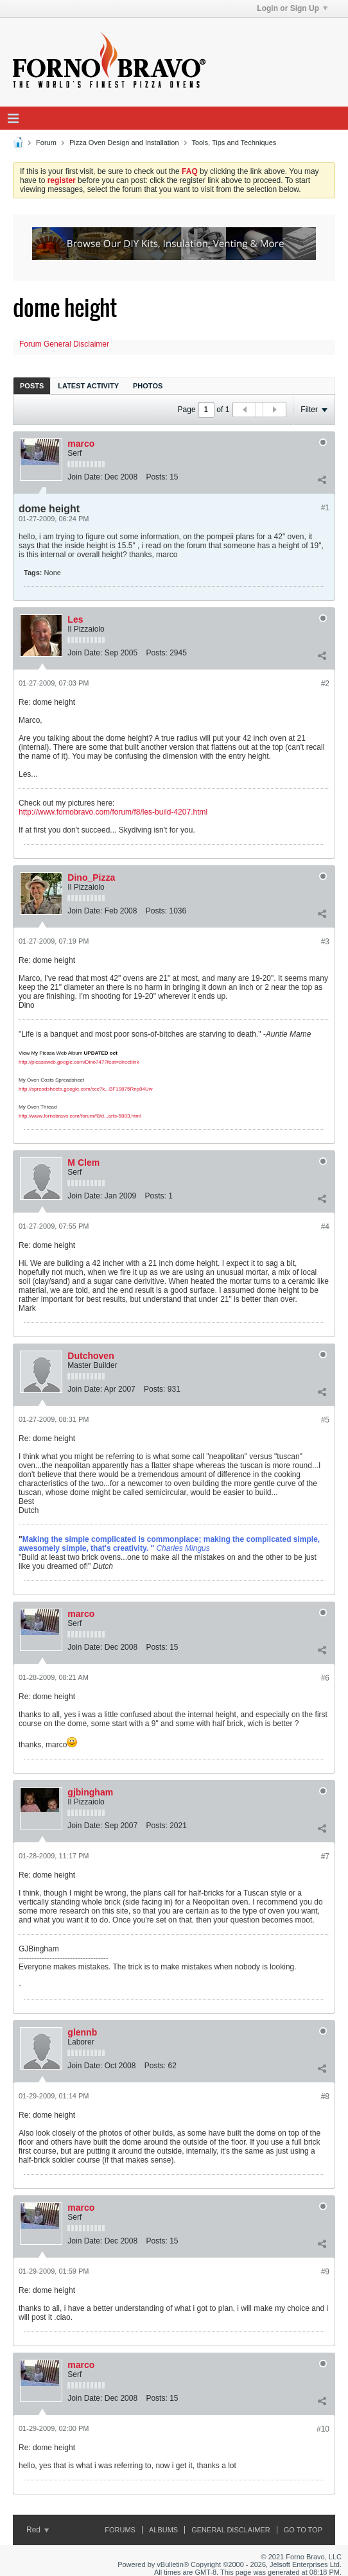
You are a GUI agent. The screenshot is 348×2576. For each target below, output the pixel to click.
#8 (325, 2096)
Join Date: (84, 476)
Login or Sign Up (292, 8)
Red (37, 2529)
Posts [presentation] (32, 386)
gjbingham (90, 1792)
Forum (46, 142)
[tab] (32, 385)
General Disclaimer (230, 2530)
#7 (325, 1856)
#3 (325, 941)
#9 (325, 2271)
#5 (325, 1419)
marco (80, 443)
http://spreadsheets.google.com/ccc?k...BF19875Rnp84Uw (86, 1089)
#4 (325, 1226)
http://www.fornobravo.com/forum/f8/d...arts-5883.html (80, 1116)
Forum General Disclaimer (64, 344)
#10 (323, 2429)
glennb (82, 2032)
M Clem (83, 1162)
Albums (163, 2530)
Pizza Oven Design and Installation (124, 142)
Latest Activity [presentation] (88, 386)
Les (75, 619)
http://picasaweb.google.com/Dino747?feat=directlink (79, 1062)
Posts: (156, 476)
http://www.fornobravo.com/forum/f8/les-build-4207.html (113, 812)
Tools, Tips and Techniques (233, 142)
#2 (325, 683)
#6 (325, 1677)
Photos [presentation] (147, 386)
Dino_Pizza (91, 877)
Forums (120, 2530)
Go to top (303, 2530)
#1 (325, 507)
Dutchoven (90, 1356)
